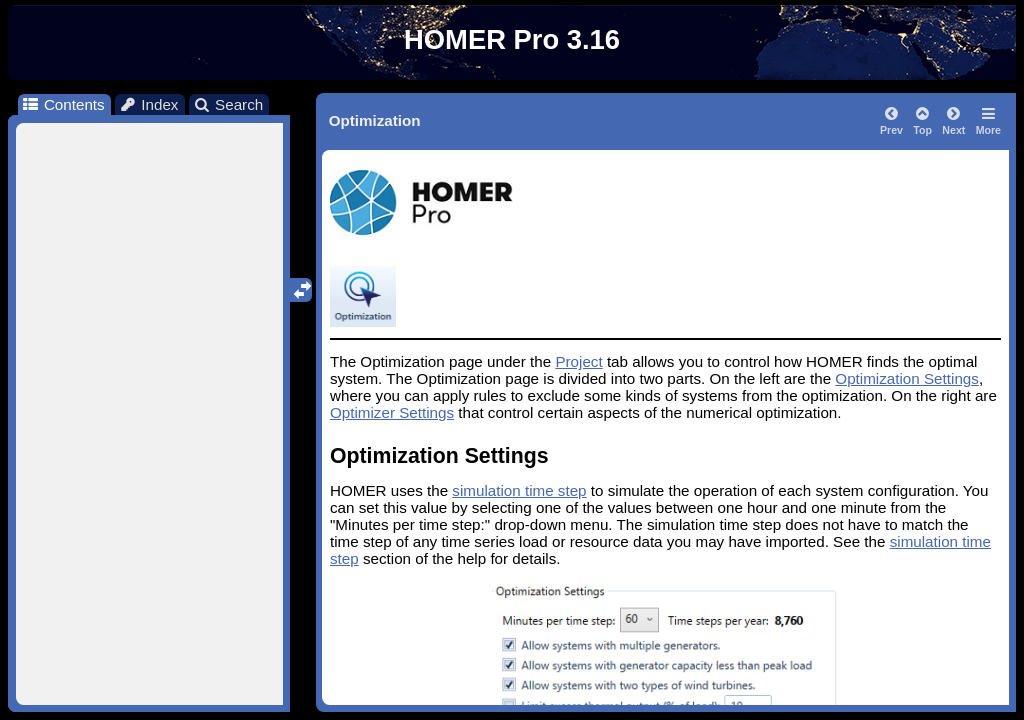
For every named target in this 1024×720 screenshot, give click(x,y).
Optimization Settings (907, 378)
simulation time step (519, 490)
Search (228, 104)
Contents (62, 104)
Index (149, 104)
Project (578, 361)
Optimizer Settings (392, 412)
